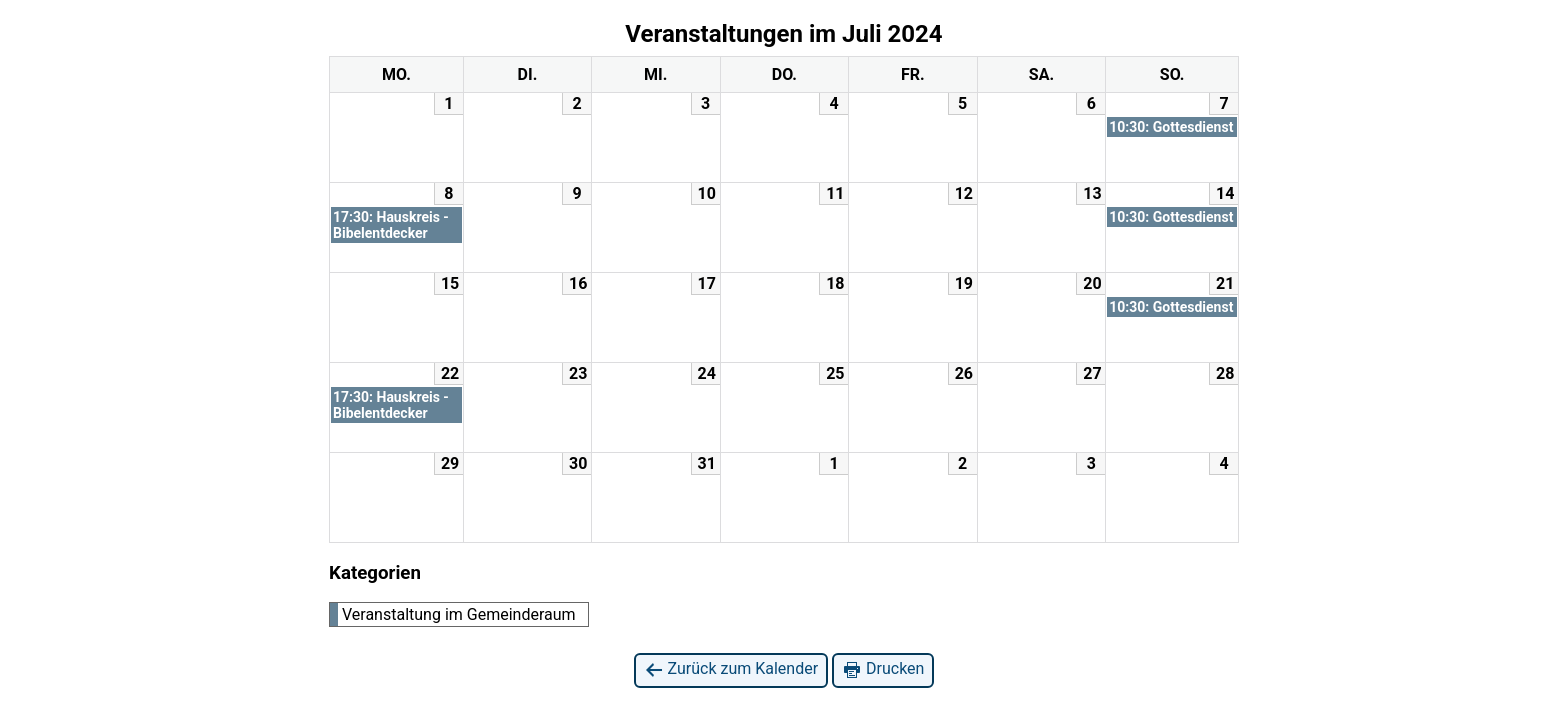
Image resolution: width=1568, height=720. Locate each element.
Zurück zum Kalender (731, 669)
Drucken (883, 669)
